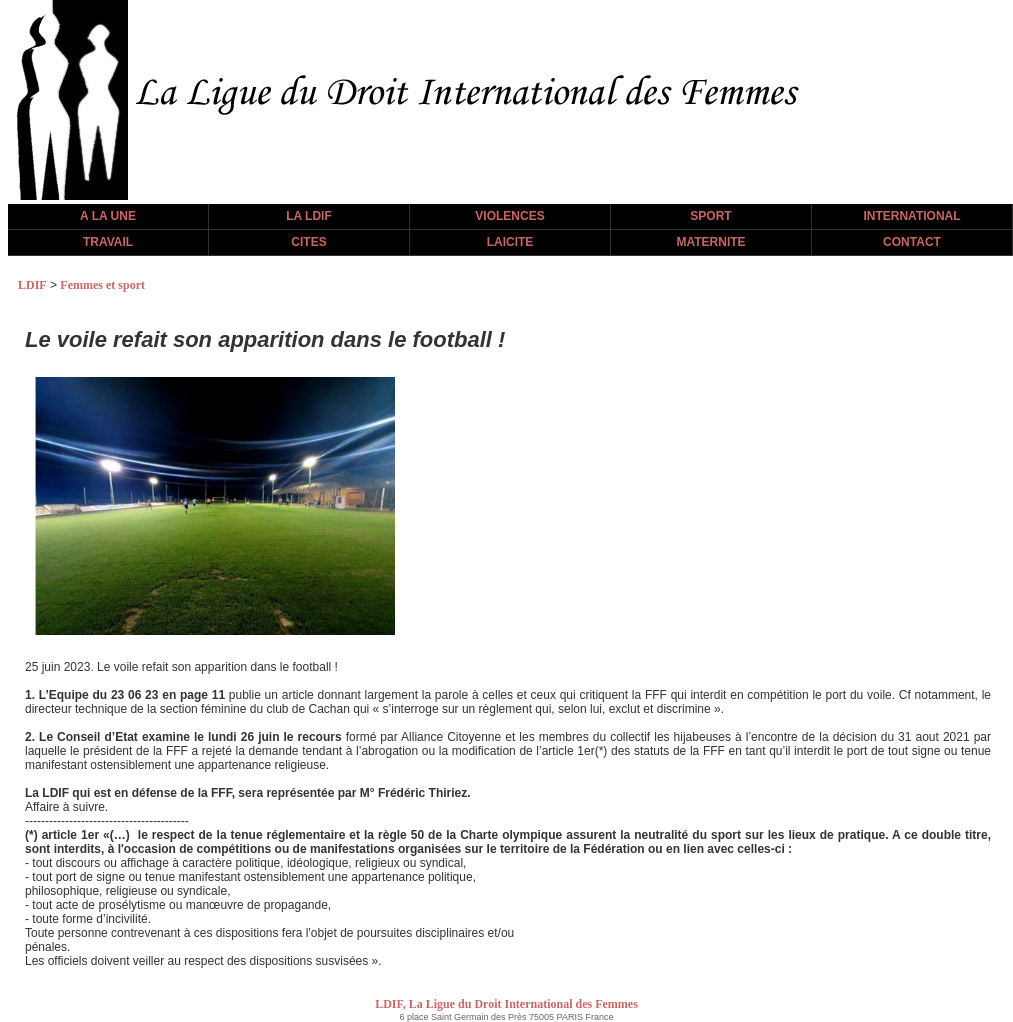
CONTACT (912, 242)
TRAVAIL (108, 242)
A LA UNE (108, 216)
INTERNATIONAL (911, 216)
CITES (308, 242)
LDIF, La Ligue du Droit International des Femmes (506, 1004)
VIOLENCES (509, 216)
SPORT (710, 216)
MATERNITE (710, 242)
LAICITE (510, 242)
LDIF (32, 285)
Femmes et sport (102, 285)
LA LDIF (309, 216)
